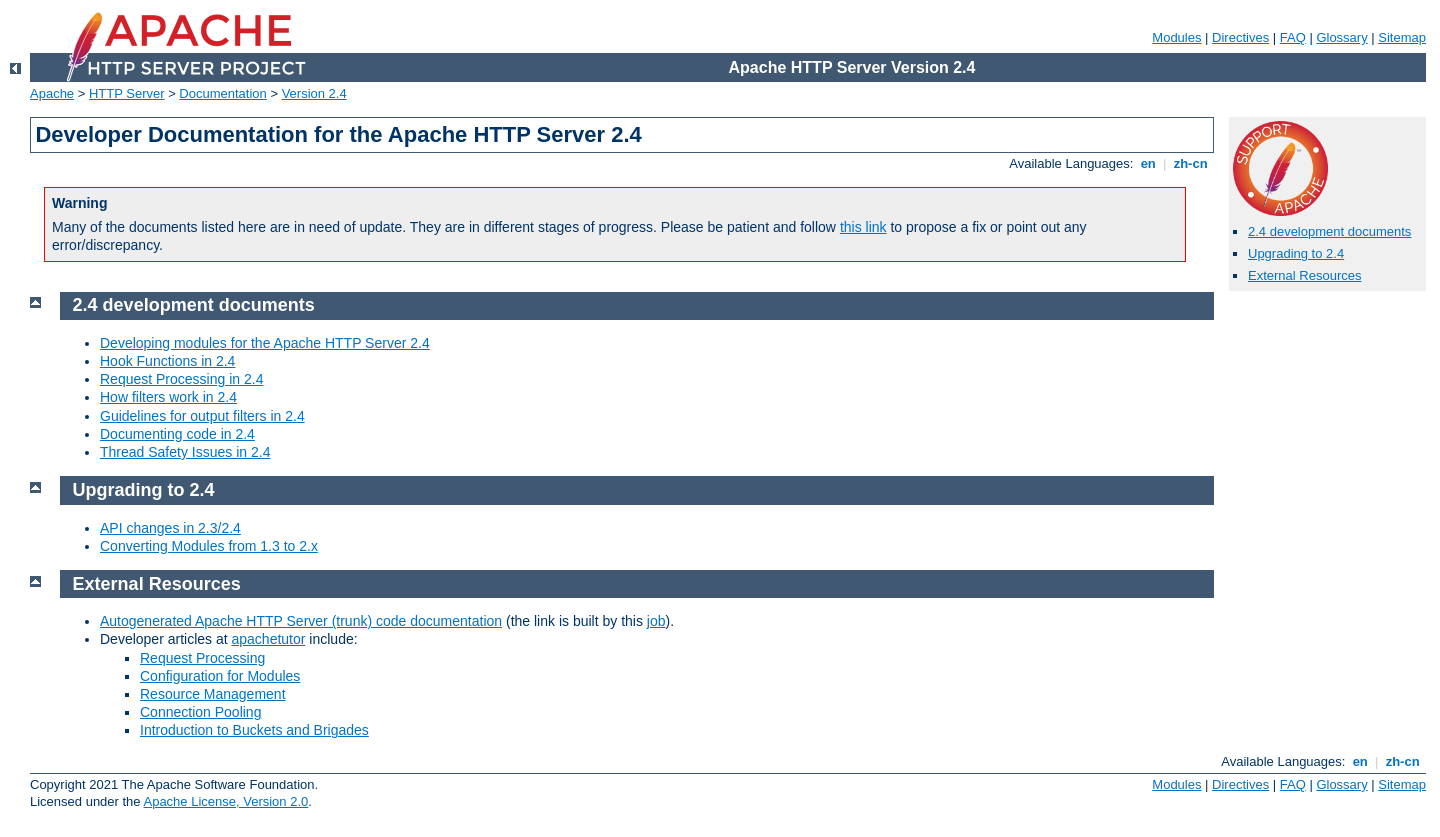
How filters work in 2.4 (168, 397)
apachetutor (269, 639)
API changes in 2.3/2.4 (170, 528)
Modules (1176, 37)
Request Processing (202, 658)
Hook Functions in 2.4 (167, 361)
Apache (52, 93)
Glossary (1341, 37)
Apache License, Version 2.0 (225, 801)
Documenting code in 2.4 (177, 434)
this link (863, 227)
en (1148, 163)
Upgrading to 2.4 (1296, 253)
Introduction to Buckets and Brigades (254, 730)
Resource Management (213, 694)
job (656, 621)
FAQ (1293, 37)
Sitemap (1402, 37)
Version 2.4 (314, 93)
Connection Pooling (200, 712)
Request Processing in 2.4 (181, 379)
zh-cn (1190, 163)
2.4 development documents (1329, 231)
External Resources (1304, 275)
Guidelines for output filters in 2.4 (202, 416)
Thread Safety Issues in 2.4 (185, 452)
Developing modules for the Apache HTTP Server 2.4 (265, 343)
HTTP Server (127, 93)
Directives (1240, 37)
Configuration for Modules (220, 676)
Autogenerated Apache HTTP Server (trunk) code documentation (301, 621)
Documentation (222, 93)
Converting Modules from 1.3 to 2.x (209, 546)
